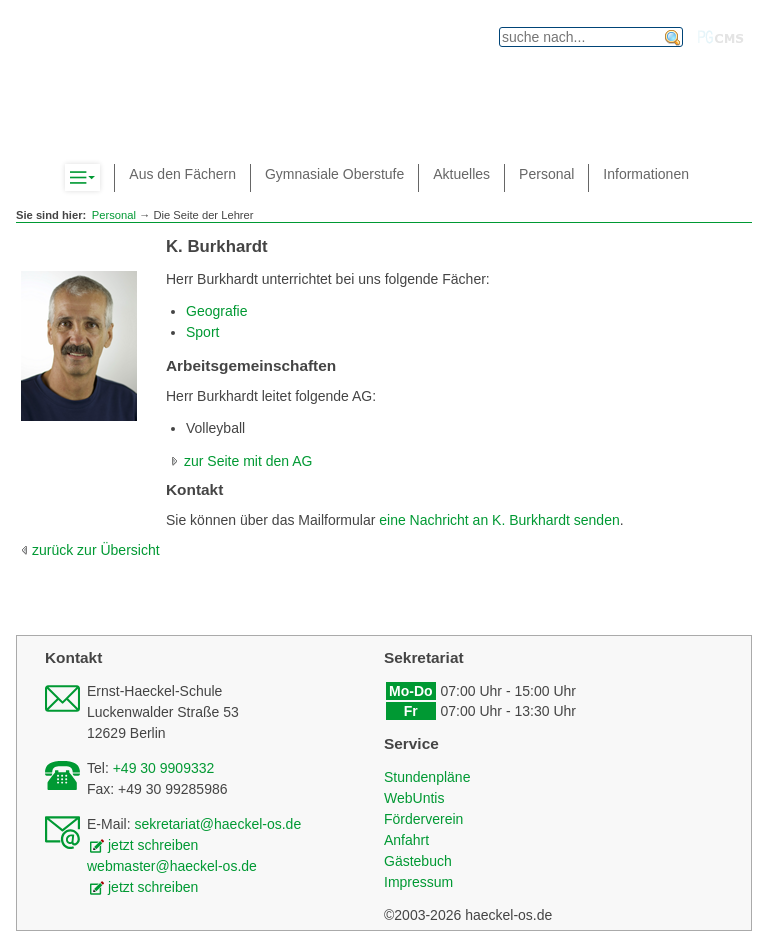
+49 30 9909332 (164, 768)
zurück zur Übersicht (96, 550)
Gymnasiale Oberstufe (334, 174)
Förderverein (423, 819)
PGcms (721, 37)
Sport (202, 332)
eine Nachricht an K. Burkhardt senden (499, 520)
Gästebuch (418, 861)
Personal (114, 215)
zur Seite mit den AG (248, 461)
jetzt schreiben (153, 845)
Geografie (216, 311)
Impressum (418, 882)
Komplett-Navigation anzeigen (99, 178)
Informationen (646, 174)
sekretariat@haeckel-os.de (217, 824)
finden (673, 38)
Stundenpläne (427, 777)
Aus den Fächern (182, 174)
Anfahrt (406, 840)
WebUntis (414, 798)
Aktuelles (461, 174)
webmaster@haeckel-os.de (172, 866)
